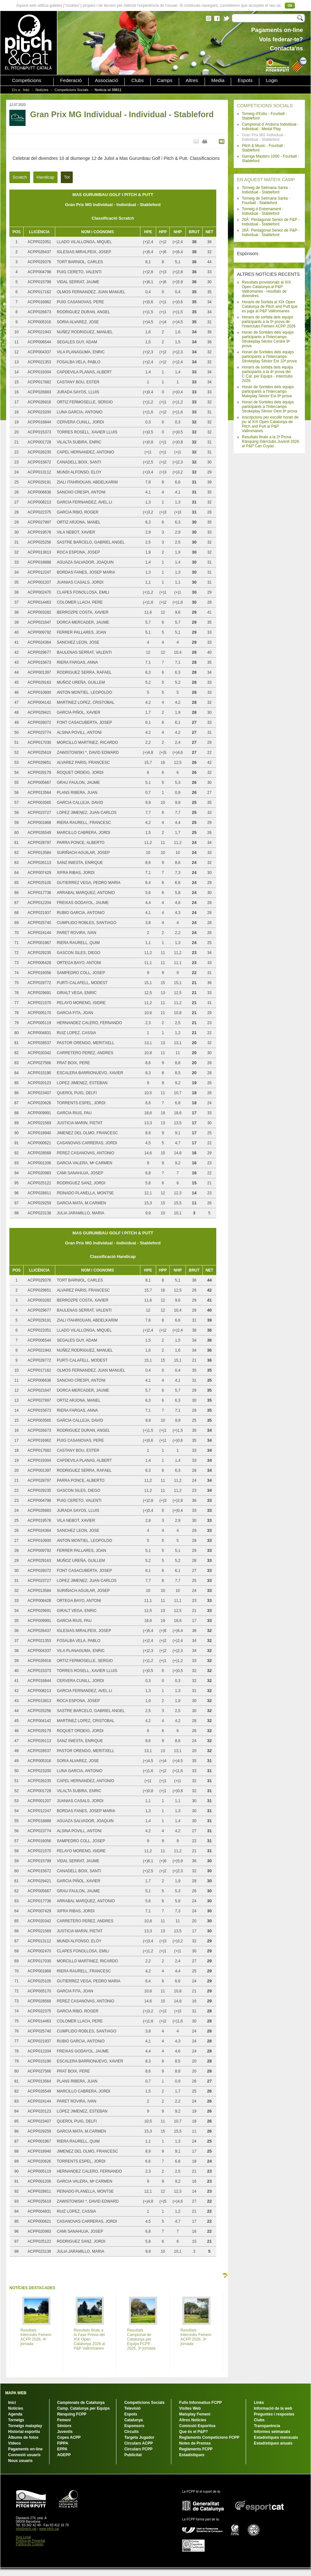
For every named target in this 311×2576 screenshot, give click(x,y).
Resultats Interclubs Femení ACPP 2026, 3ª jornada (195, 2337)
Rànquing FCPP (72, 2414)
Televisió (132, 2408)
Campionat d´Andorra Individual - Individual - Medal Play (270, 126)
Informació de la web (273, 2408)
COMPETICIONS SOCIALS (265, 105)
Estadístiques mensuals (276, 2437)
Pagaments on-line (25, 2449)
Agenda (15, 2414)
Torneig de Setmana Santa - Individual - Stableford (266, 189)
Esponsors (134, 2426)
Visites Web (190, 2408)
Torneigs (16, 2420)
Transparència (267, 2426)
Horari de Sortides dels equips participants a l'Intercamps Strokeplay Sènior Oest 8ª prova (269, 406)
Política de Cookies (30, 2544)
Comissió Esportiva (197, 2426)
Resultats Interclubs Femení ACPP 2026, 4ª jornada (35, 2337)
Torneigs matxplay (25, 2426)
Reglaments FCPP (195, 2449)
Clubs (137, 80)
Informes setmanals (272, 2431)
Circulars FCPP (138, 2449)
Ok (289, 5)
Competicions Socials (72, 90)
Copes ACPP (69, 2437)
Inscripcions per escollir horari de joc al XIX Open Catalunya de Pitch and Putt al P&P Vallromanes (270, 424)
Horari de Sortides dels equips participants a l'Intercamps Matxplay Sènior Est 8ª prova (268, 391)
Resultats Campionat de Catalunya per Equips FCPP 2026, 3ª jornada (141, 2339)
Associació (106, 80)
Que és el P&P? (193, 2431)
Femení (64, 2420)
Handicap (45, 177)
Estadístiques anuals (273, 2443)
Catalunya (133, 2420)
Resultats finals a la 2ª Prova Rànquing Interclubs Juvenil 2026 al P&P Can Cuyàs (270, 441)
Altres (192, 80)
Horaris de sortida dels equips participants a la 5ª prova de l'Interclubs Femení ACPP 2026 (268, 321)
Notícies (42, 90)
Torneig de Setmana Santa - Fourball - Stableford (266, 200)
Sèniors (64, 2426)
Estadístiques (191, 2455)
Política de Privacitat (30, 2540)
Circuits (131, 2431)
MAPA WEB (15, 2393)
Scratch (20, 177)
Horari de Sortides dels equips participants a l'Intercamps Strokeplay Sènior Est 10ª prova (269, 356)
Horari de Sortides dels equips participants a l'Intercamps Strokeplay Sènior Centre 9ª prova (268, 339)
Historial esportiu (24, 2431)
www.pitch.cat (49, 2528)
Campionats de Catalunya (81, 2402)
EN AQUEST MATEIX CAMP (266, 179)
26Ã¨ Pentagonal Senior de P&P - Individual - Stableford (271, 221)
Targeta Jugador (139, 2437)
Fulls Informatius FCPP (200, 2402)
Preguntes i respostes (274, 2414)
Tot (67, 177)
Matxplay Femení (194, 2414)
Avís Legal (23, 2537)
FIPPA (62, 2443)
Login (272, 80)
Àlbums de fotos (23, 2437)
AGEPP (64, 2455)
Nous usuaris (20, 2460)
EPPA (62, 2449)
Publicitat (133, 2455)
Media (218, 80)
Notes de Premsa (194, 2443)
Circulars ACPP (138, 2443)
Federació (71, 80)
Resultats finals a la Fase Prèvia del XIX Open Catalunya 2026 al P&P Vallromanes (89, 2339)
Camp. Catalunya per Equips (83, 2408)
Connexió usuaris (24, 2455)
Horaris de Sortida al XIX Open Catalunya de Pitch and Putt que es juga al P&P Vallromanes (269, 306)
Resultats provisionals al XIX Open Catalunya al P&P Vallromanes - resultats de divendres (266, 289)
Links (259, 2402)
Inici (26, 90)
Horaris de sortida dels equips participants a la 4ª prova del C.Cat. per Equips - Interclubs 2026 (267, 374)
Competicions (26, 80)
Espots (245, 80)
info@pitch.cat (26, 2528)
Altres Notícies (192, 2420)
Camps (165, 80)
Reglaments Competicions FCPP (209, 2437)
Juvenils (65, 2431)
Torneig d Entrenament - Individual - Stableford (263, 211)
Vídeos (14, 2443)
